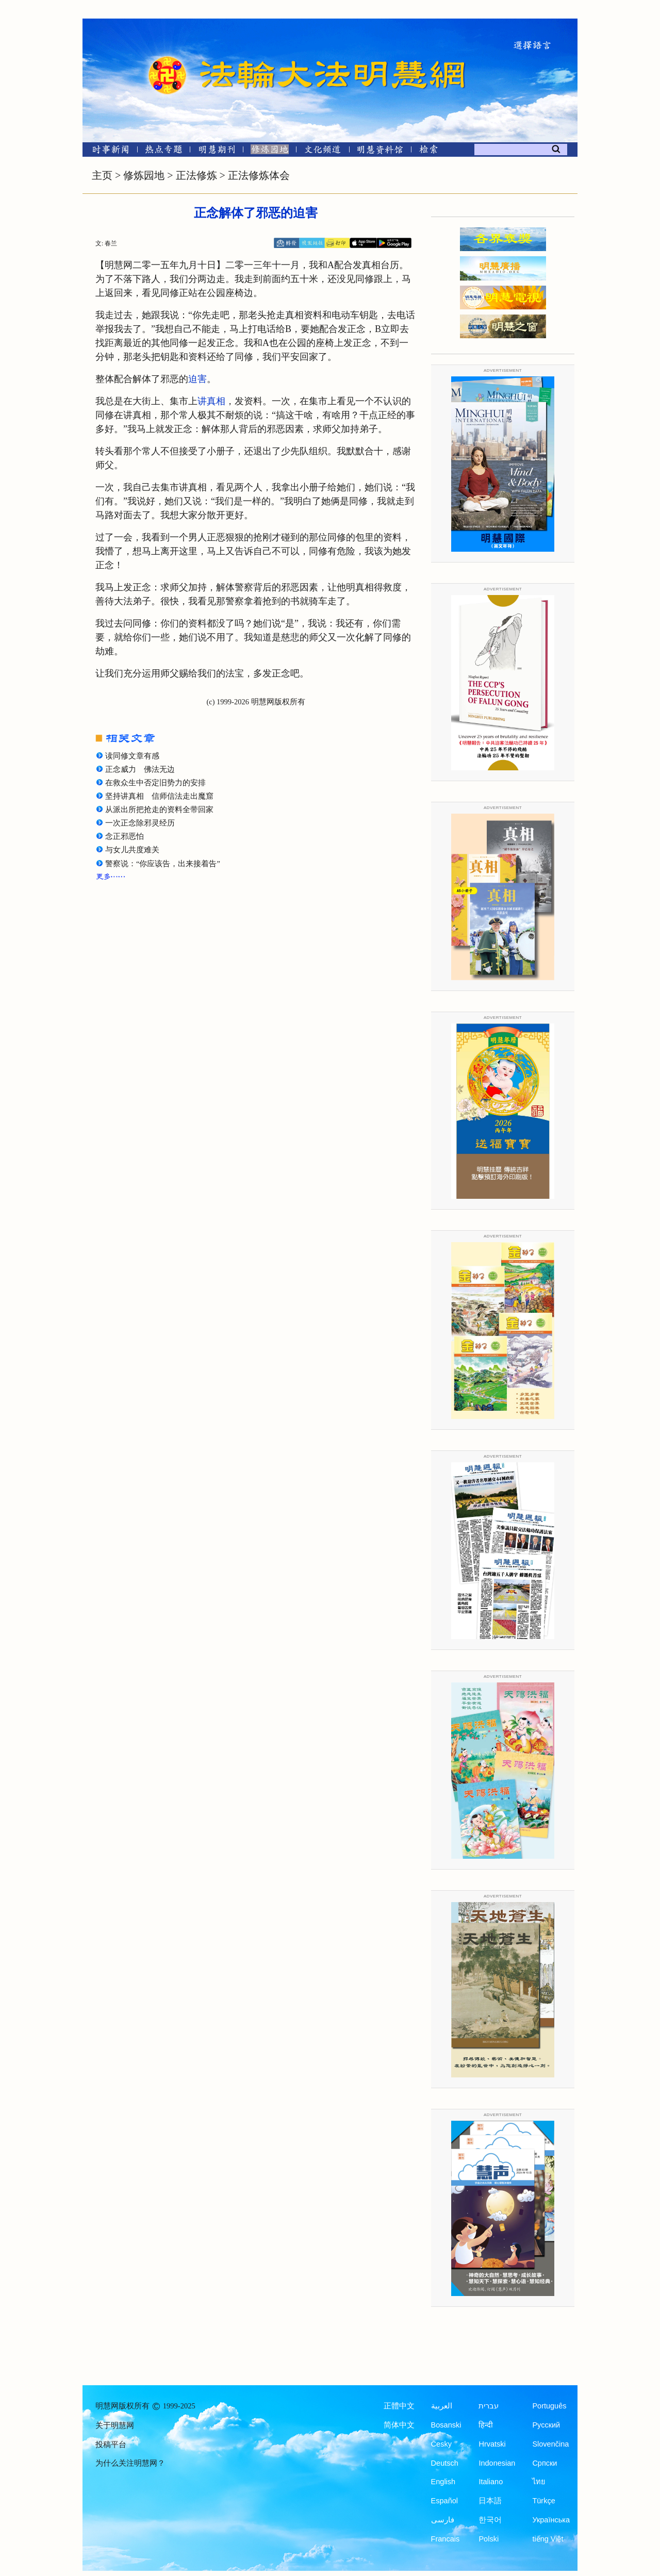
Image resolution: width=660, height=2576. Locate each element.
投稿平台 (110, 2444)
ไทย (539, 2482)
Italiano (490, 2482)
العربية (441, 2406)
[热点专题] (164, 151)
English (443, 2482)
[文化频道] (322, 151)
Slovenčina (550, 2444)
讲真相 (211, 401)
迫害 (197, 379)
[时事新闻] (107, 151)
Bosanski (446, 2425)
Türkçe (543, 2501)
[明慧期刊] (217, 151)
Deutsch (444, 2463)
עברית (488, 2406)
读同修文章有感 (132, 756)
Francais (445, 2539)
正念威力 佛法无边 (140, 769)
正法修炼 (196, 175)
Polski (488, 2539)
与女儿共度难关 (132, 850)
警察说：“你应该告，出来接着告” (162, 864)
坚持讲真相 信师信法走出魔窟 (159, 796)
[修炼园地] (269, 151)
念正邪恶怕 (124, 836)
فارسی (442, 2520)
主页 (102, 175)
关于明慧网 (114, 2425)
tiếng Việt (547, 2539)
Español (444, 2501)
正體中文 (399, 2406)
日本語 (490, 2501)
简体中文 (399, 2425)
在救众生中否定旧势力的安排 (155, 783)
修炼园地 (143, 175)
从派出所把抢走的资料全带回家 (159, 809)
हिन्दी (485, 2425)
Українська (551, 2520)
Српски (544, 2463)
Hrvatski (491, 2444)
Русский (546, 2425)
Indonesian (496, 2463)
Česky (441, 2444)
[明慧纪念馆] (380, 151)
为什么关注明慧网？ (130, 2463)
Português (549, 2406)
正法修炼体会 (259, 175)
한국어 (490, 2520)
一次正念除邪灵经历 (140, 823)
